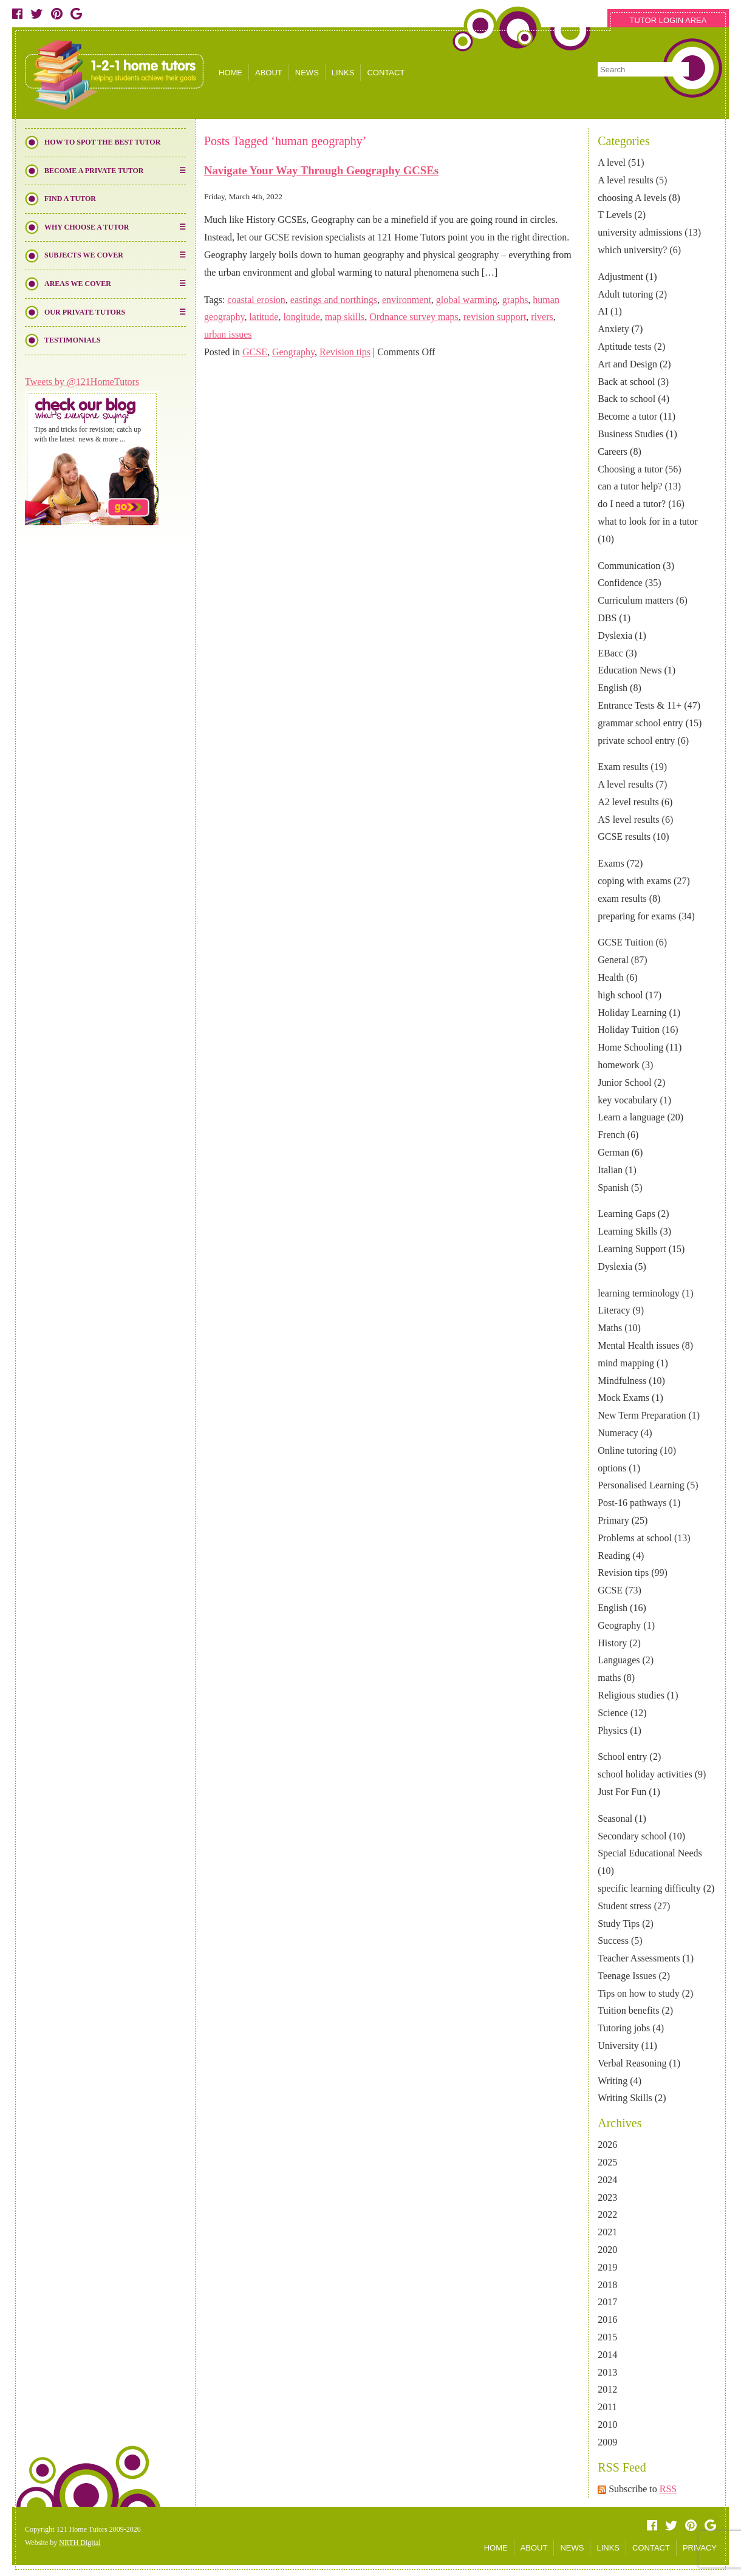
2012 (607, 2389)
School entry (622, 1756)
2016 (607, 2319)
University (618, 2045)
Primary (613, 1520)
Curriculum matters (636, 600)
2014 (607, 2354)
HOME (230, 72)
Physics (612, 1730)
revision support (495, 317)
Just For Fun (622, 1792)
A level (612, 162)
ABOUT (268, 72)
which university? (632, 250)
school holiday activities (645, 1774)
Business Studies (630, 434)
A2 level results (628, 802)
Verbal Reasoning (632, 2063)
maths (609, 1677)
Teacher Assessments (639, 1958)
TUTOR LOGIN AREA (668, 20)
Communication (629, 566)
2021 (607, 2232)
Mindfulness (622, 1380)
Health (611, 977)
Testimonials (72, 340)
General (613, 960)
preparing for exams (637, 916)
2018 (607, 2285)
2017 (607, 2302)
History (612, 1643)
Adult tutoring (625, 294)
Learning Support (632, 1249)
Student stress (624, 1906)
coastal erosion (256, 300)
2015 (607, 2337)
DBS (607, 618)
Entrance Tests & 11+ (639, 705)
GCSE (610, 1590)
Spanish (613, 1187)
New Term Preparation (642, 1415)
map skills (344, 317)
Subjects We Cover (83, 255)
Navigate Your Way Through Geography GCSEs (321, 170)
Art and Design (627, 364)
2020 (607, 2249)
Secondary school (632, 1836)
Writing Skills (625, 2098)
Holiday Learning (632, 1012)
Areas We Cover (77, 283)
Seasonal (615, 1818)
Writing (612, 2081)
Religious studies (631, 1695)
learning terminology (639, 1293)
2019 (607, 2267)
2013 (607, 2372)
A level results (626, 180)
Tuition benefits (628, 2010)
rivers (542, 317)
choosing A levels (632, 198)
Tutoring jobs (624, 2028)
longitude (301, 317)
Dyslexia (615, 635)
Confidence (620, 583)
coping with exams (634, 881)
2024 (607, 2180)
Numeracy (618, 1433)
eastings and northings (333, 300)
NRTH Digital (79, 2542)
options (612, 1468)
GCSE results (624, 836)
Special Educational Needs (650, 1853)
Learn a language (631, 1117)
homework (618, 1065)
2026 (607, 2144)
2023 (607, 2197)
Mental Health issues (638, 1345)
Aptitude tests (624, 346)
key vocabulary (627, 1100)
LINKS (343, 72)
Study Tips (619, 1923)
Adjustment (620, 276)
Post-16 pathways (632, 1503)
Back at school (626, 382)
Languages (619, 1660)
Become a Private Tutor (94, 170)
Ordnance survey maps (414, 317)
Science (613, 1713)
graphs (515, 300)
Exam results (623, 767)
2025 (607, 2162)
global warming (466, 300)
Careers (612, 451)
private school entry (636, 740)
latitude (263, 317)
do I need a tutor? (632, 504)
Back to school (626, 399)
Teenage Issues (627, 1976)
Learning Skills (627, 1231)
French (611, 1135)
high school (620, 995)
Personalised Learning (641, 1485)
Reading (614, 1555)
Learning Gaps (626, 1213)
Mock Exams (623, 1397)
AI (603, 311)
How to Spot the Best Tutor (102, 142)
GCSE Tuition (625, 942)
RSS (668, 2489)
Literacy (614, 1310)
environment (406, 300)
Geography (619, 1625)
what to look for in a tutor (647, 521)
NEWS (307, 72)
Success (613, 1940)
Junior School (624, 1082)
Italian (610, 1170)
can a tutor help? (630, 486)
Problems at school (635, 1538)
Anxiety (613, 329)
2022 (607, 2214)
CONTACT (386, 72)
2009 (607, 2442)
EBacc (610, 653)
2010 (607, 2424)
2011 (607, 2407)
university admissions (640, 232)
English (612, 688)
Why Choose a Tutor (86, 227)
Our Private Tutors (84, 312)
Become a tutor (627, 416)
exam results (622, 898)
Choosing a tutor (630, 469)
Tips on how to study (639, 1993)
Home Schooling (630, 1047)
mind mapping (626, 1363)
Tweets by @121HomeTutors (82, 382)
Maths (610, 1328)
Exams (611, 863)
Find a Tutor (70, 198)
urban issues (228, 334)
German (613, 1152)
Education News (629, 670)
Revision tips (623, 1572)
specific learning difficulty (649, 1888)
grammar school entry (640, 723)
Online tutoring (627, 1450)
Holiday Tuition (629, 1029)
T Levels (615, 215)
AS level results (628, 819)
